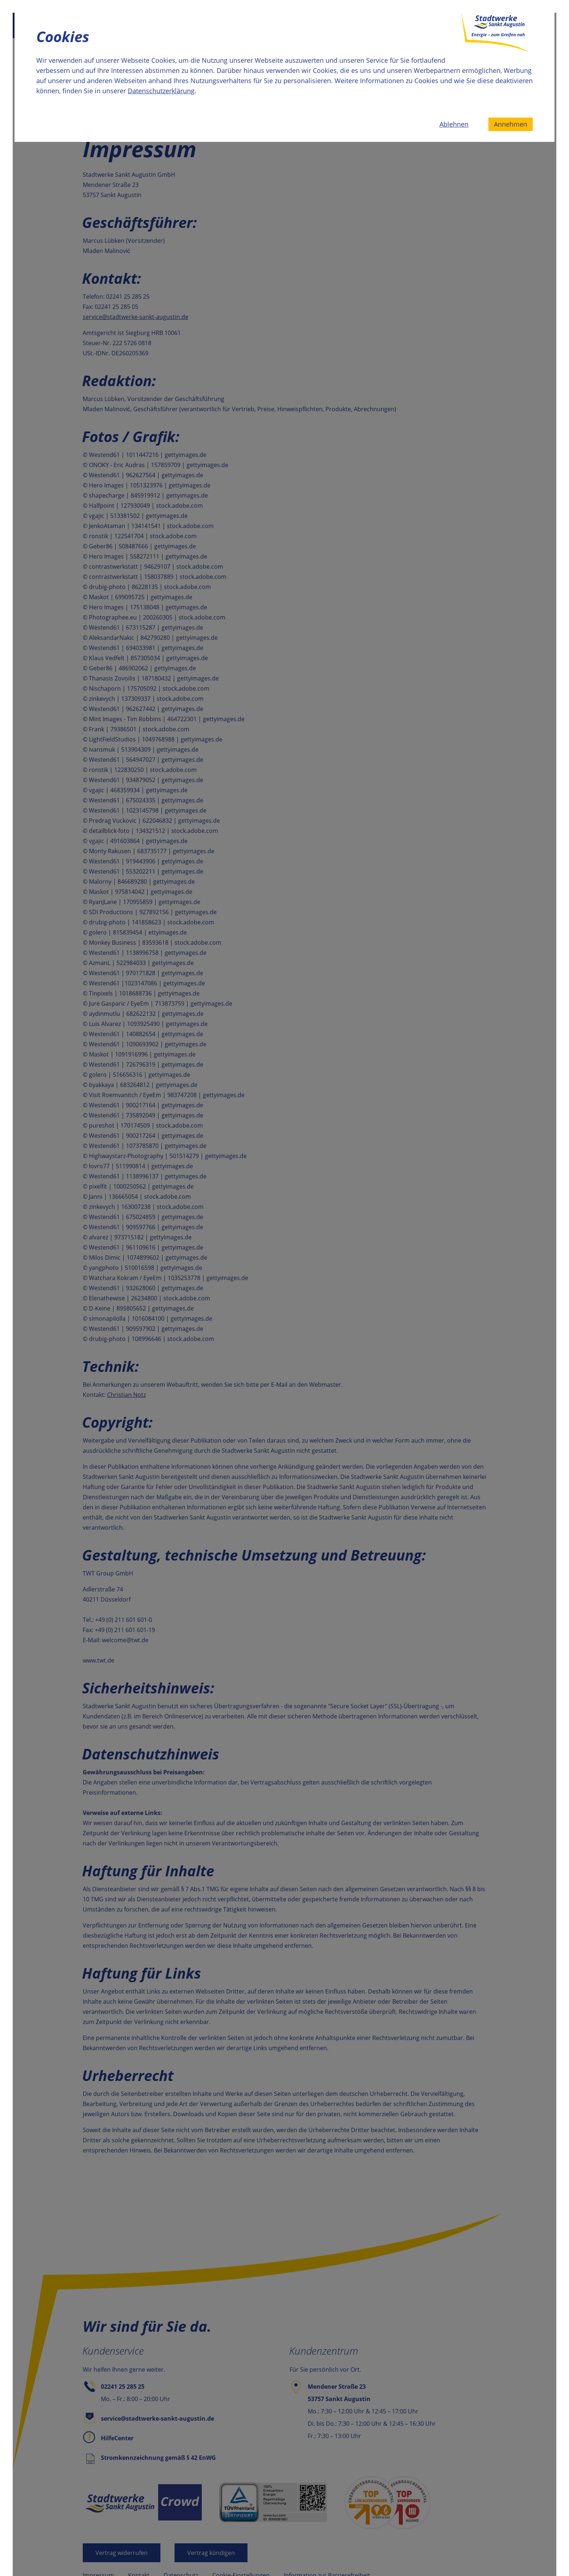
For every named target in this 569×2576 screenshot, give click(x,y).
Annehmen (510, 124)
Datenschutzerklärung (161, 90)
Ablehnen (453, 124)
